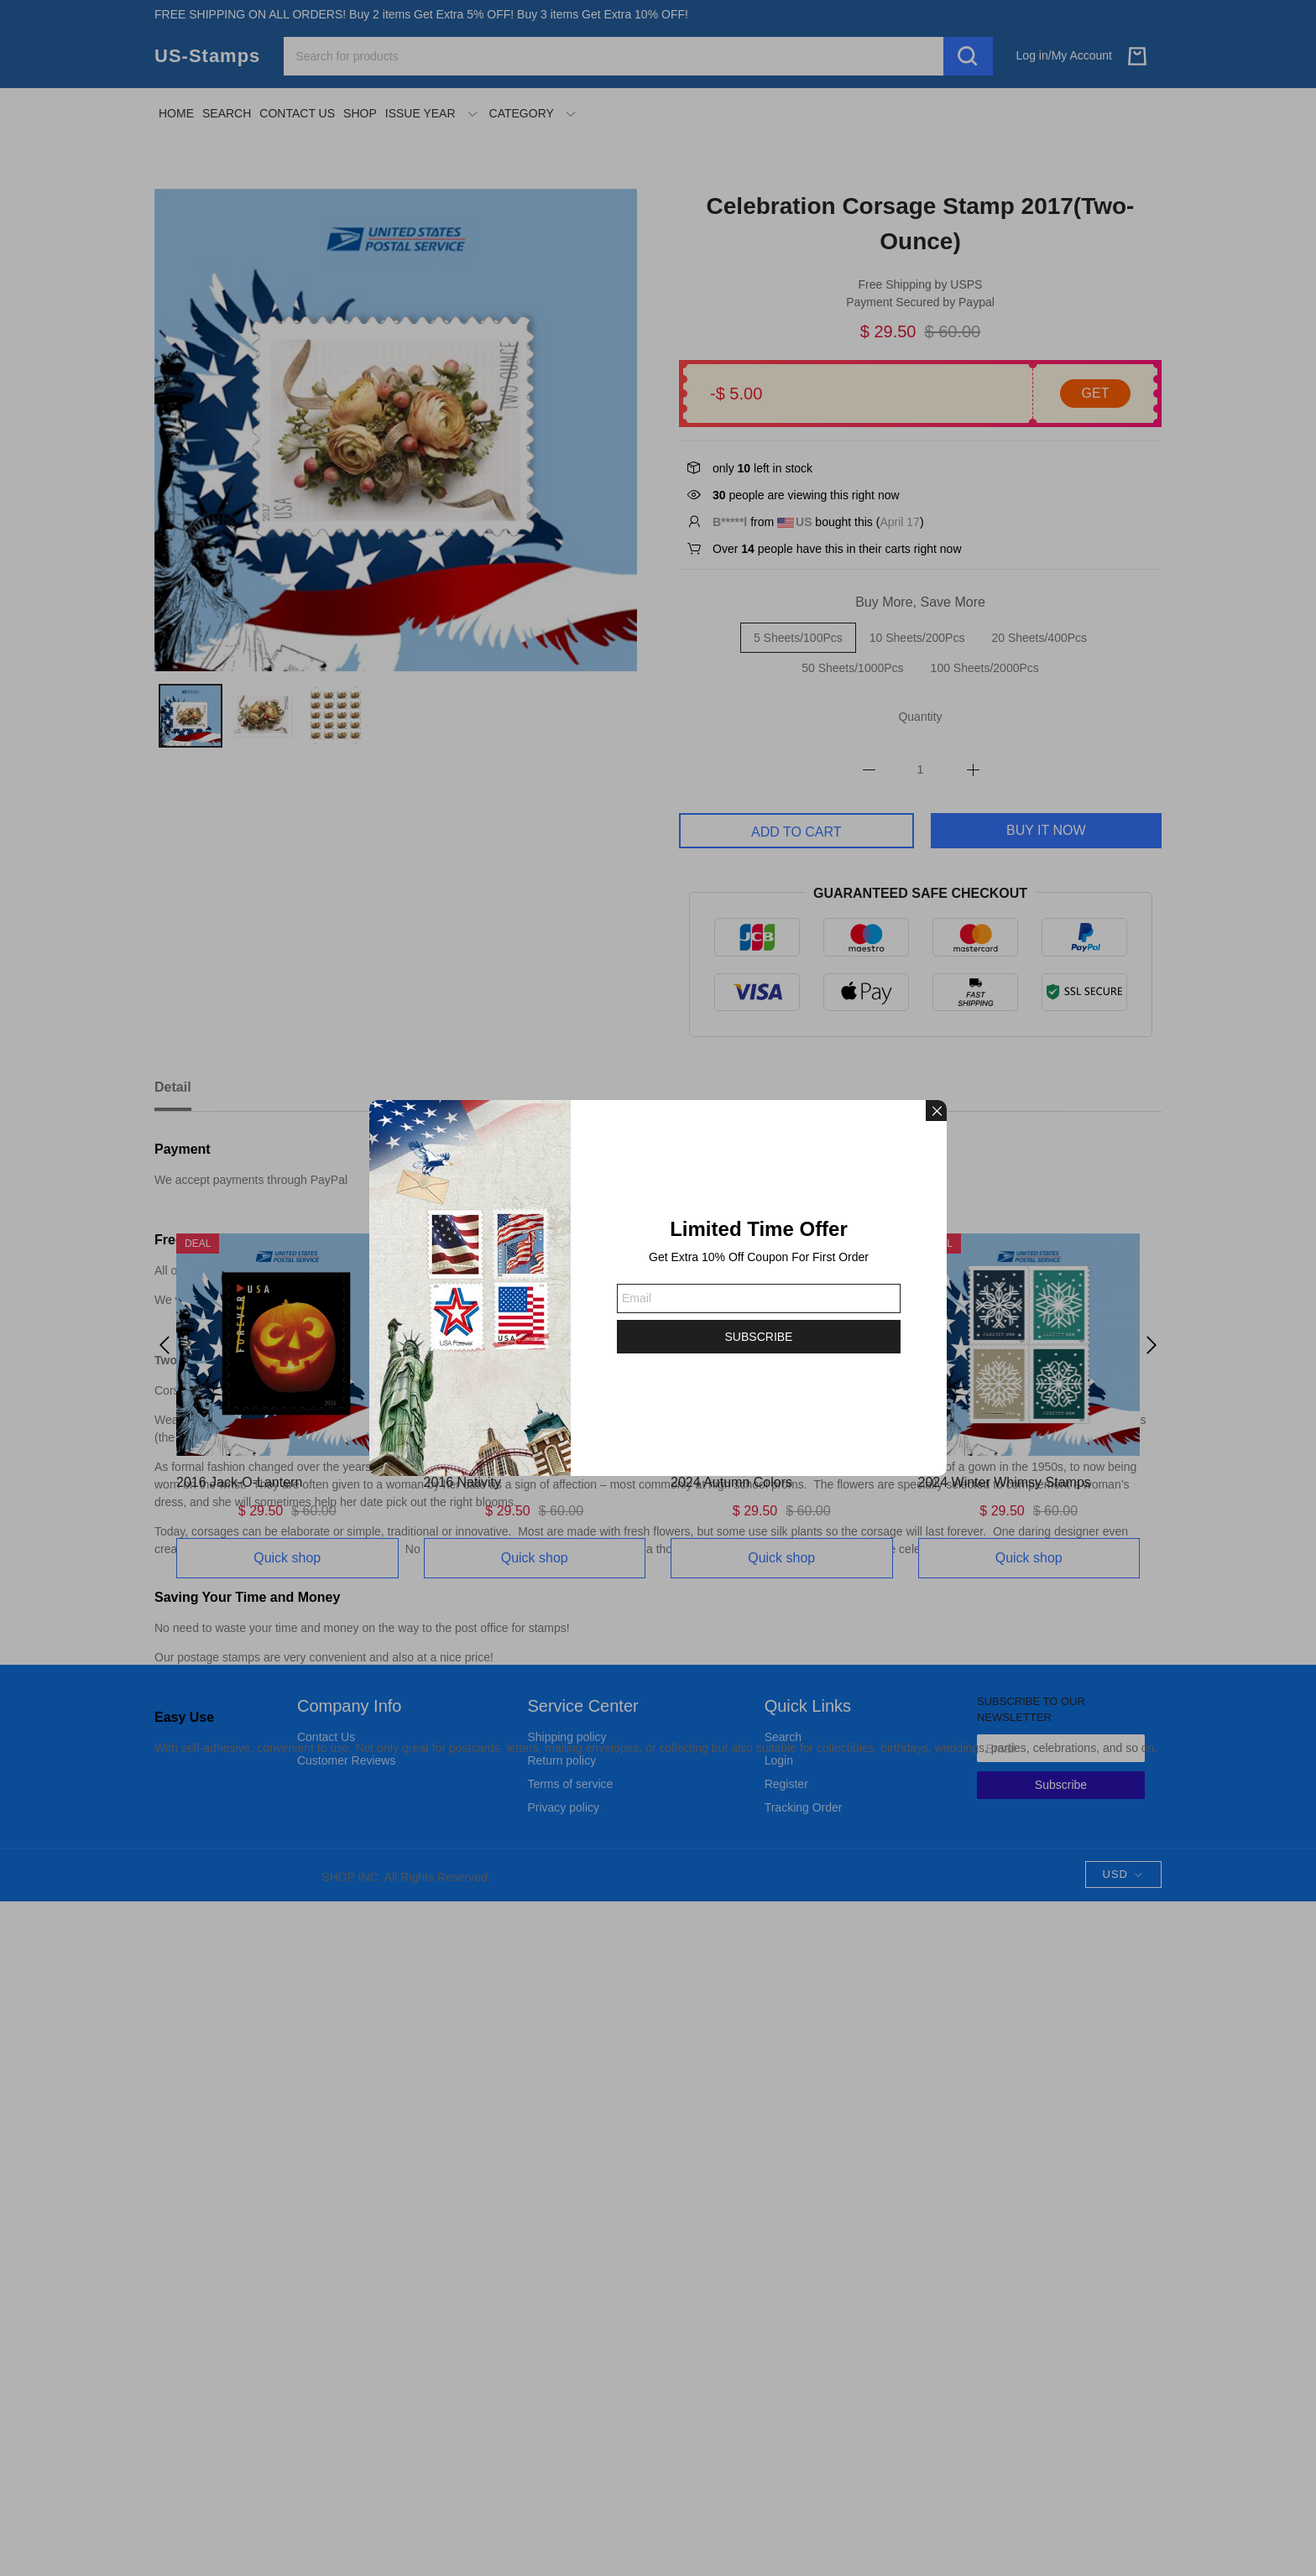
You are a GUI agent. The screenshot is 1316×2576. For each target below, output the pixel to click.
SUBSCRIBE (759, 1336)
